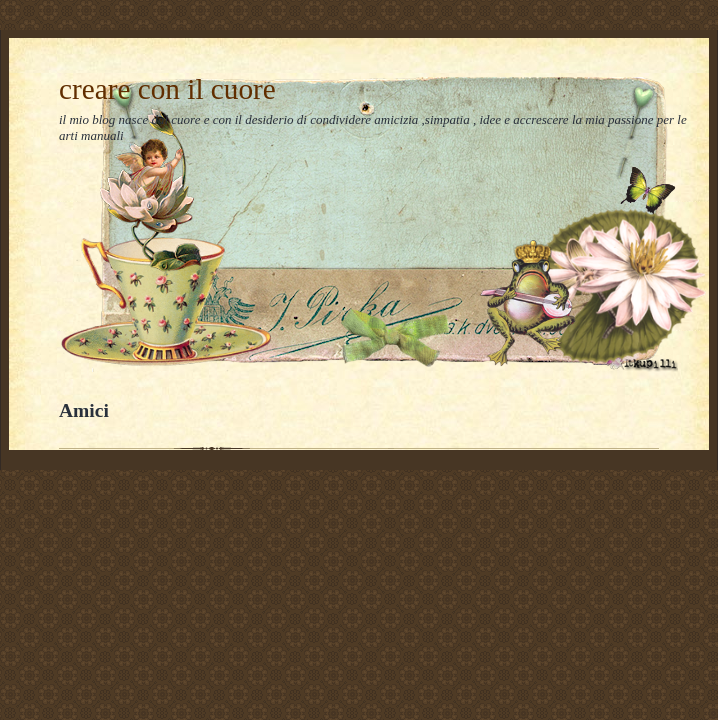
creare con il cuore (167, 89)
